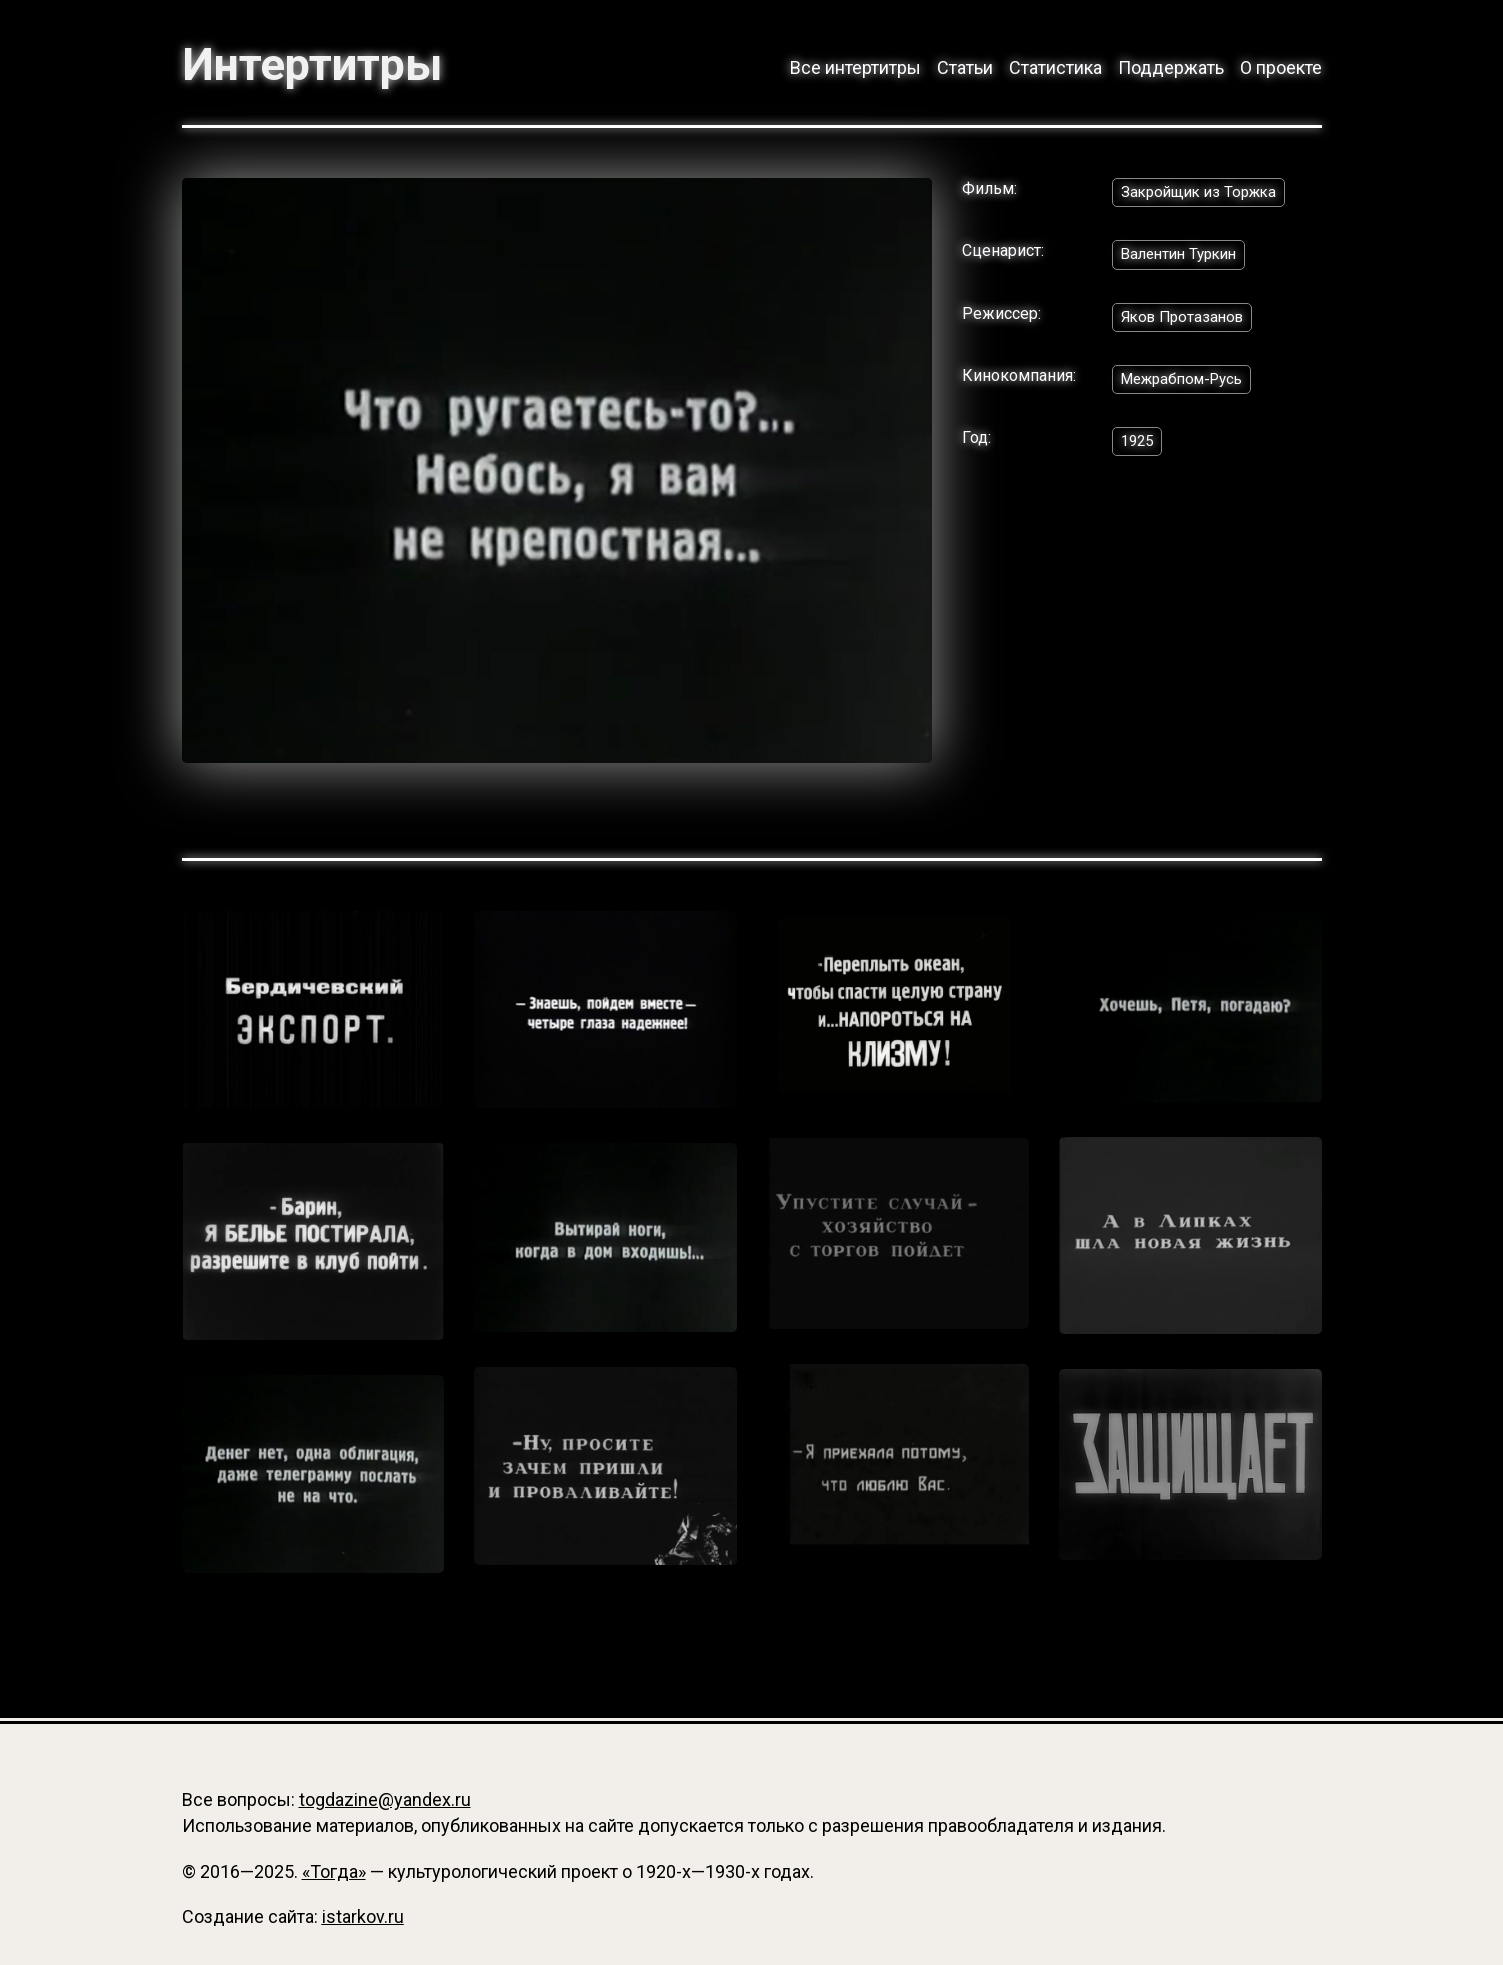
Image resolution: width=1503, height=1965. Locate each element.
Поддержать (1171, 67)
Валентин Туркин (1184, 259)
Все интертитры (855, 67)
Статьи (965, 67)
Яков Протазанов (1186, 323)
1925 (1139, 450)
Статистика (1055, 67)
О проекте (1281, 67)
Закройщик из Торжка (1203, 195)
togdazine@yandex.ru (385, 1799)
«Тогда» (334, 1871)
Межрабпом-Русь (1188, 387)
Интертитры (322, 64)
